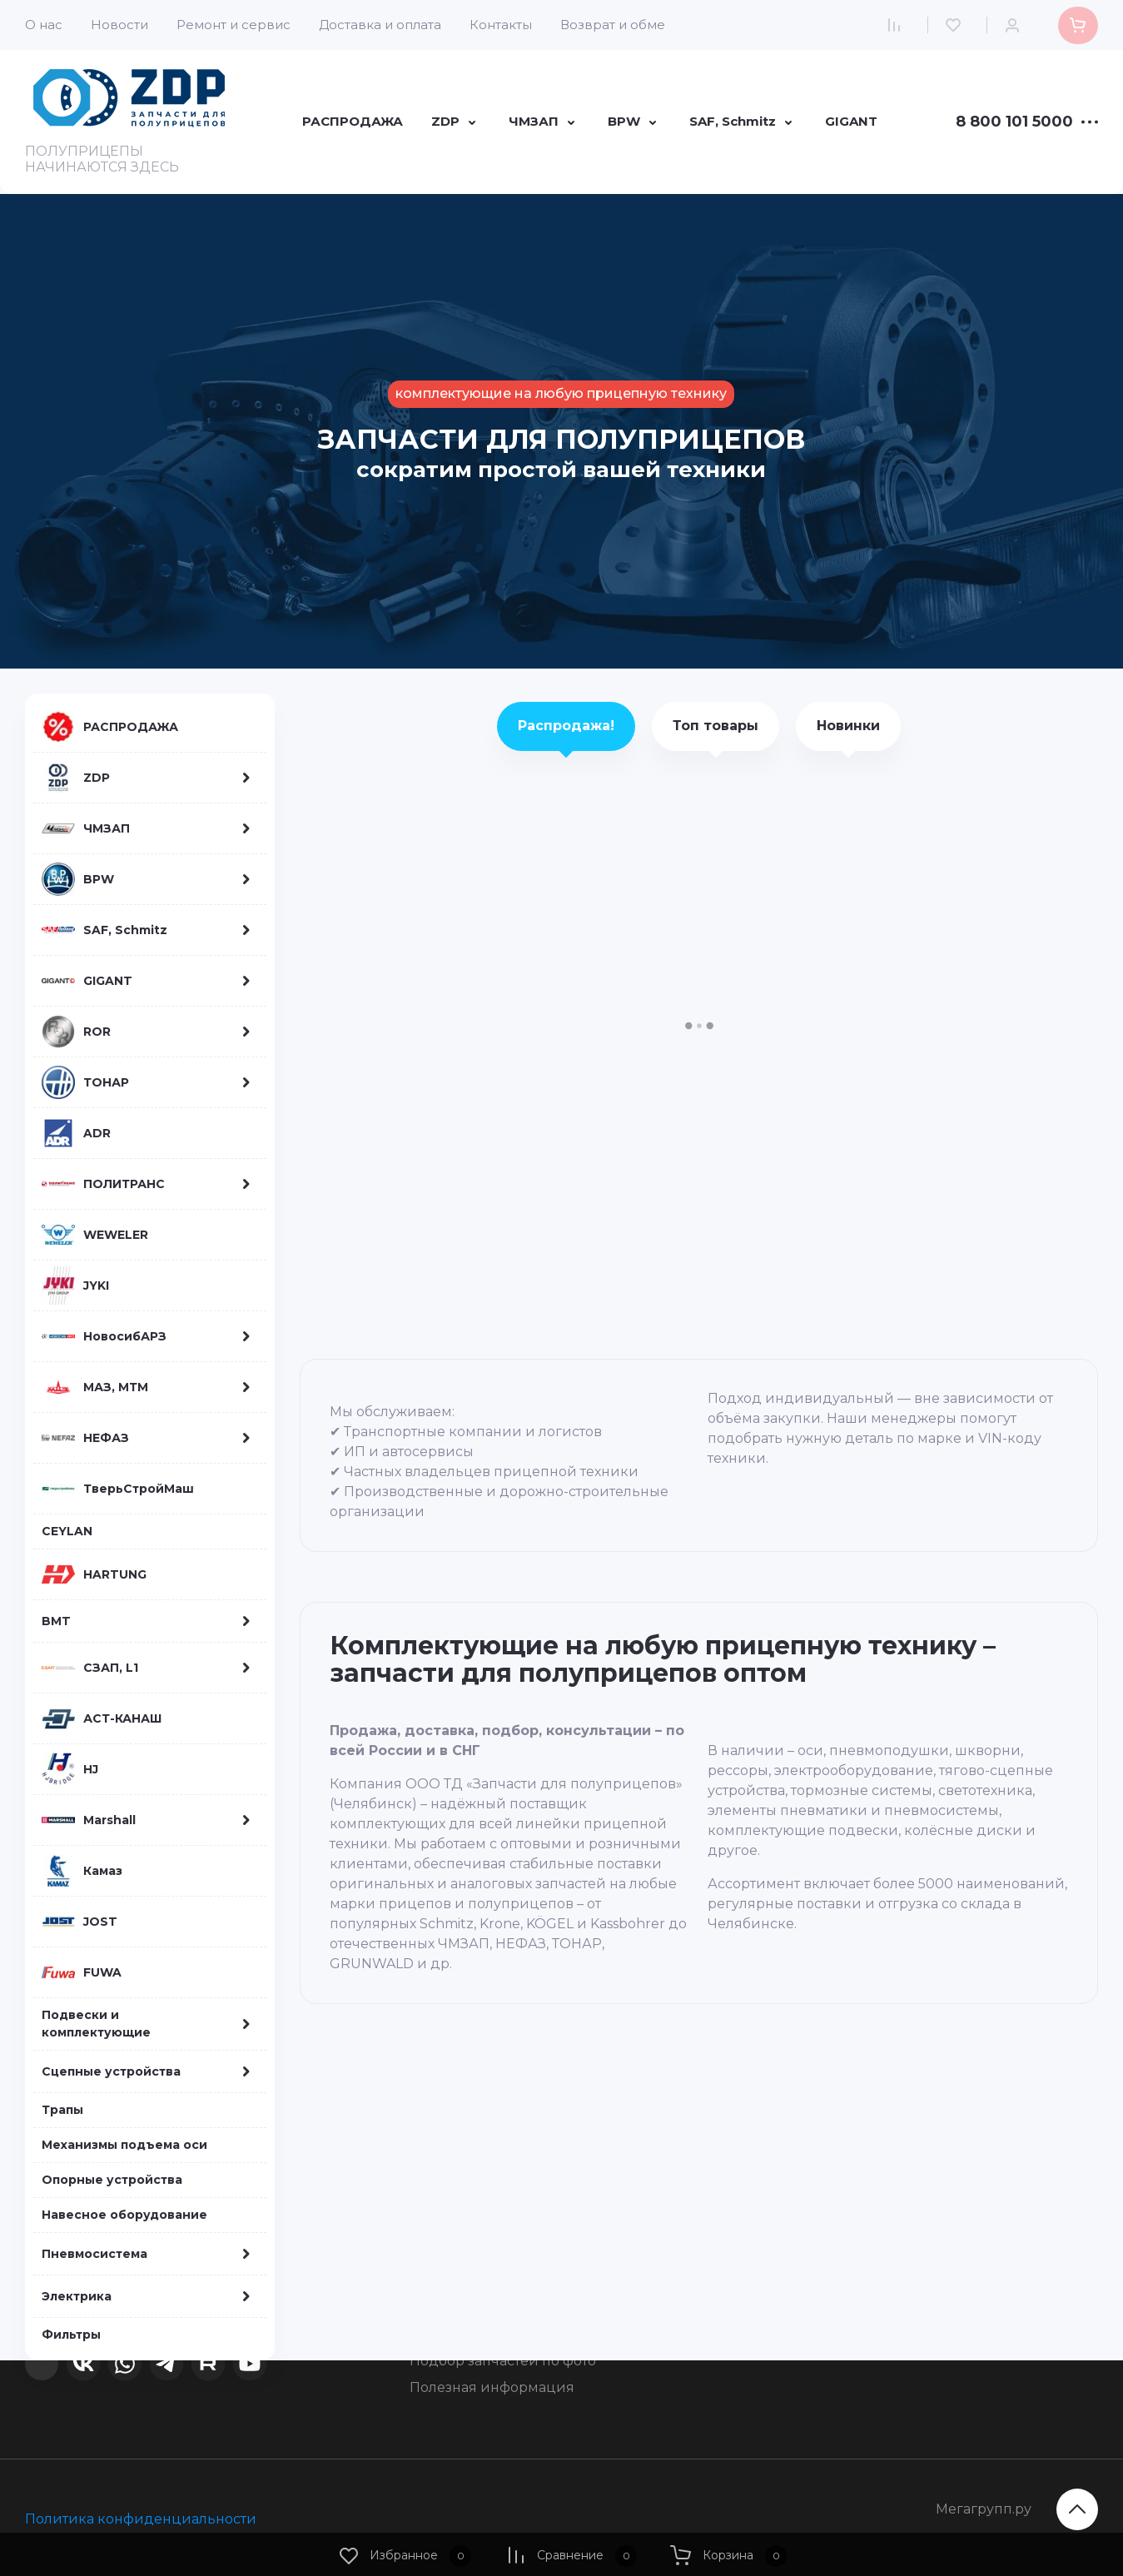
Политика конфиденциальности (140, 2519)
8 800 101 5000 (1014, 122)
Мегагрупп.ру (983, 2509)
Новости (119, 24)
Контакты (501, 24)
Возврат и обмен (616, 24)
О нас (43, 24)
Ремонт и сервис (233, 24)
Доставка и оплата (380, 24)
